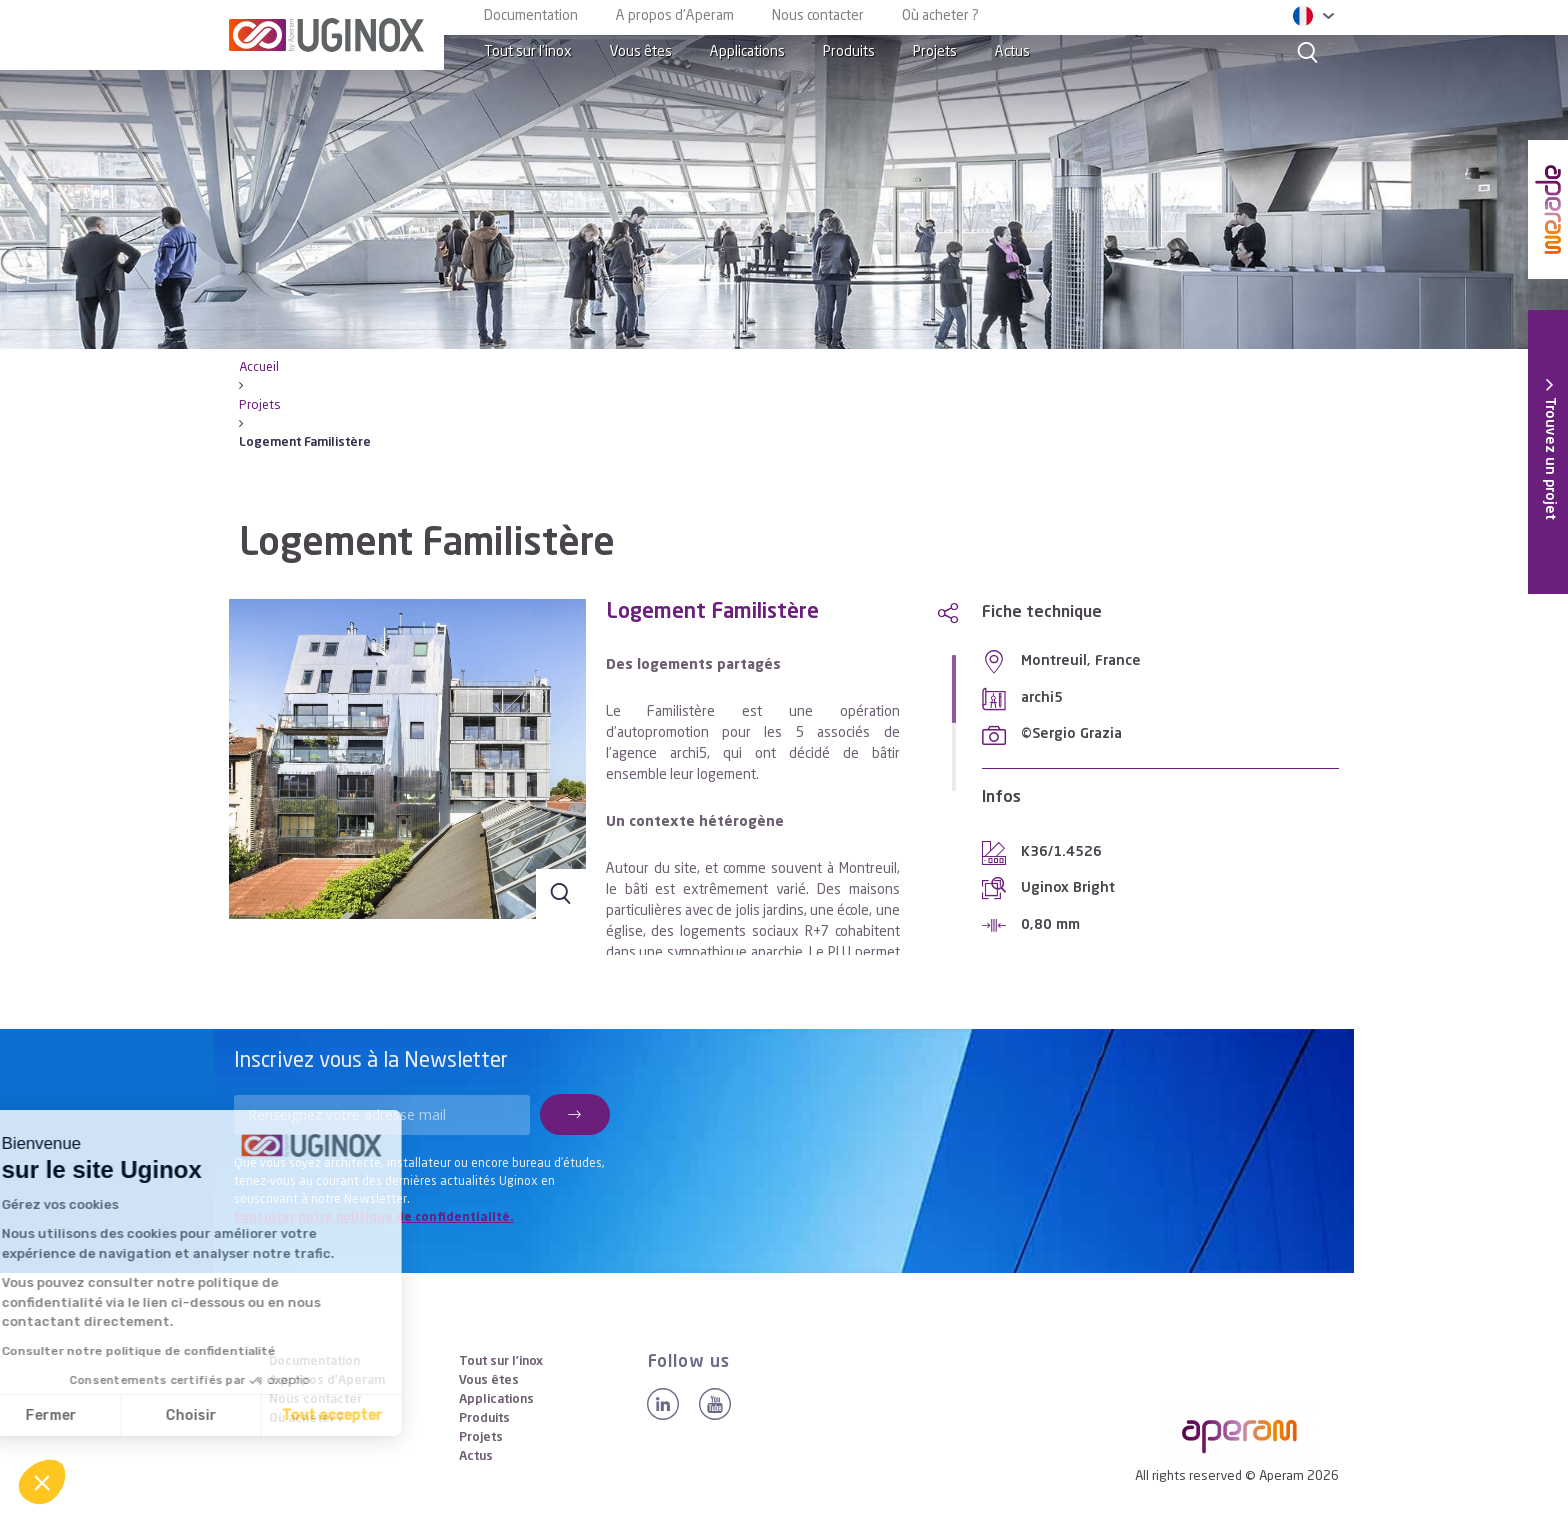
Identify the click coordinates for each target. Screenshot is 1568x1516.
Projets (935, 52)
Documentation (531, 16)
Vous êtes (641, 52)
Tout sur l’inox (528, 52)
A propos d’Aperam (675, 16)
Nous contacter (818, 16)
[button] (42, 1482)
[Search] (1308, 52)
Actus (1012, 52)
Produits (849, 52)
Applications (747, 52)
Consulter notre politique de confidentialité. (374, 1218)
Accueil (259, 367)
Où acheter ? (940, 16)
